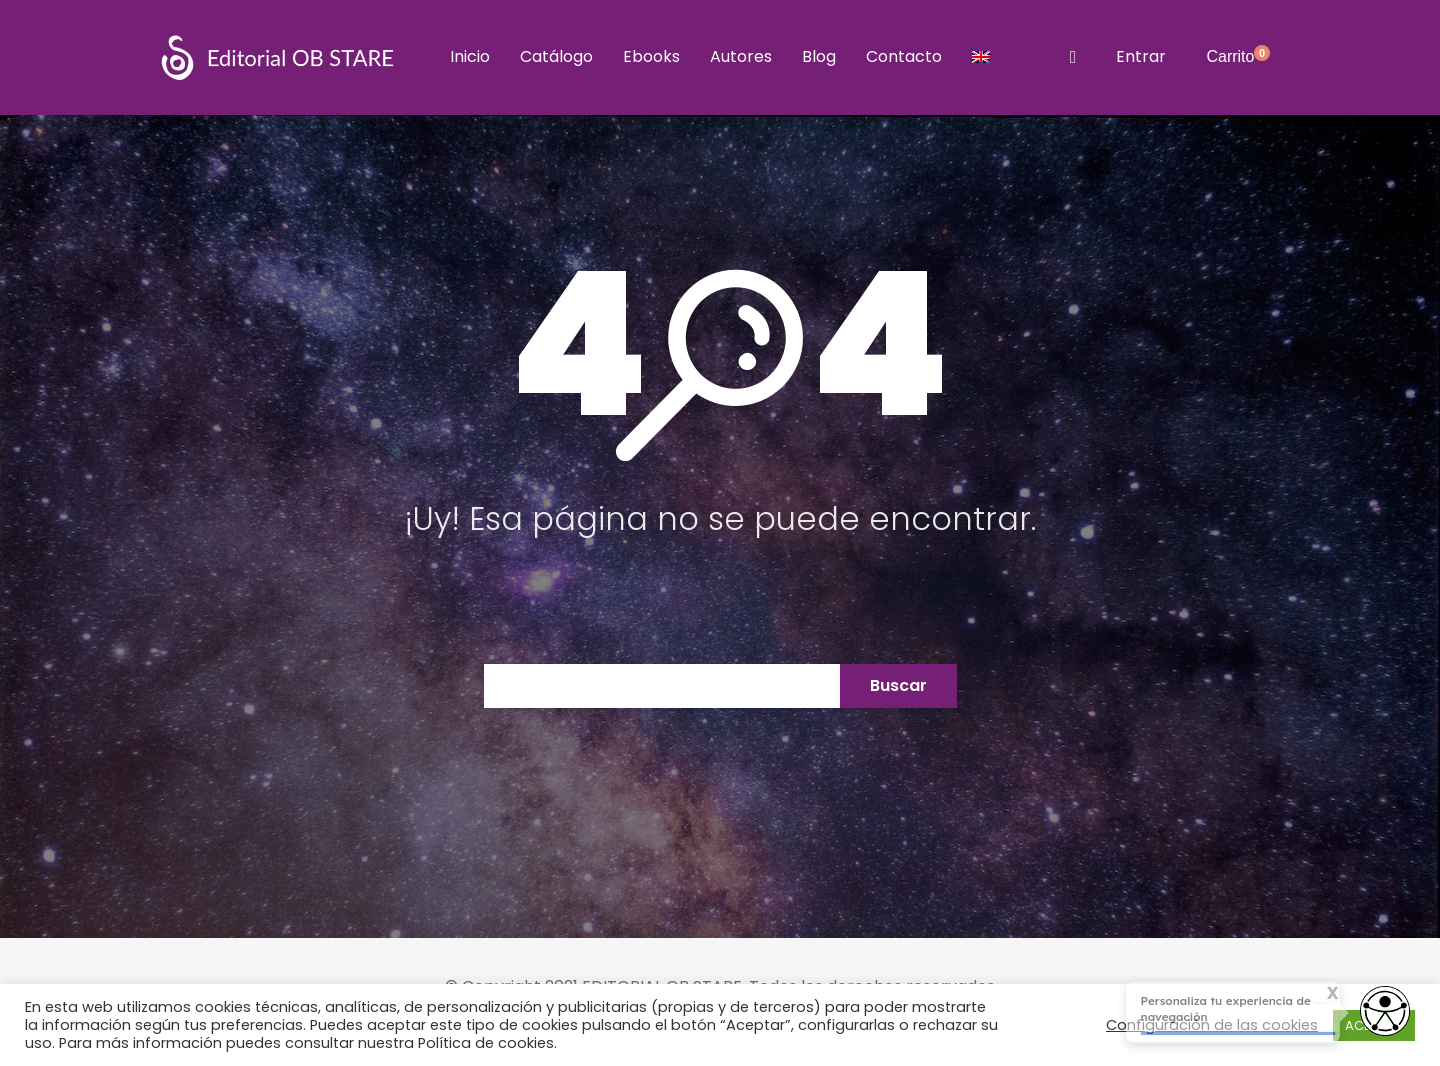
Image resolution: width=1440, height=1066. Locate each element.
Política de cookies (486, 1043)
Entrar (1141, 56)
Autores (741, 56)
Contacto (904, 56)
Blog (819, 56)
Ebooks (651, 56)
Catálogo (556, 56)
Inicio (470, 56)
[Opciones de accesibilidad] (1385, 1013)
